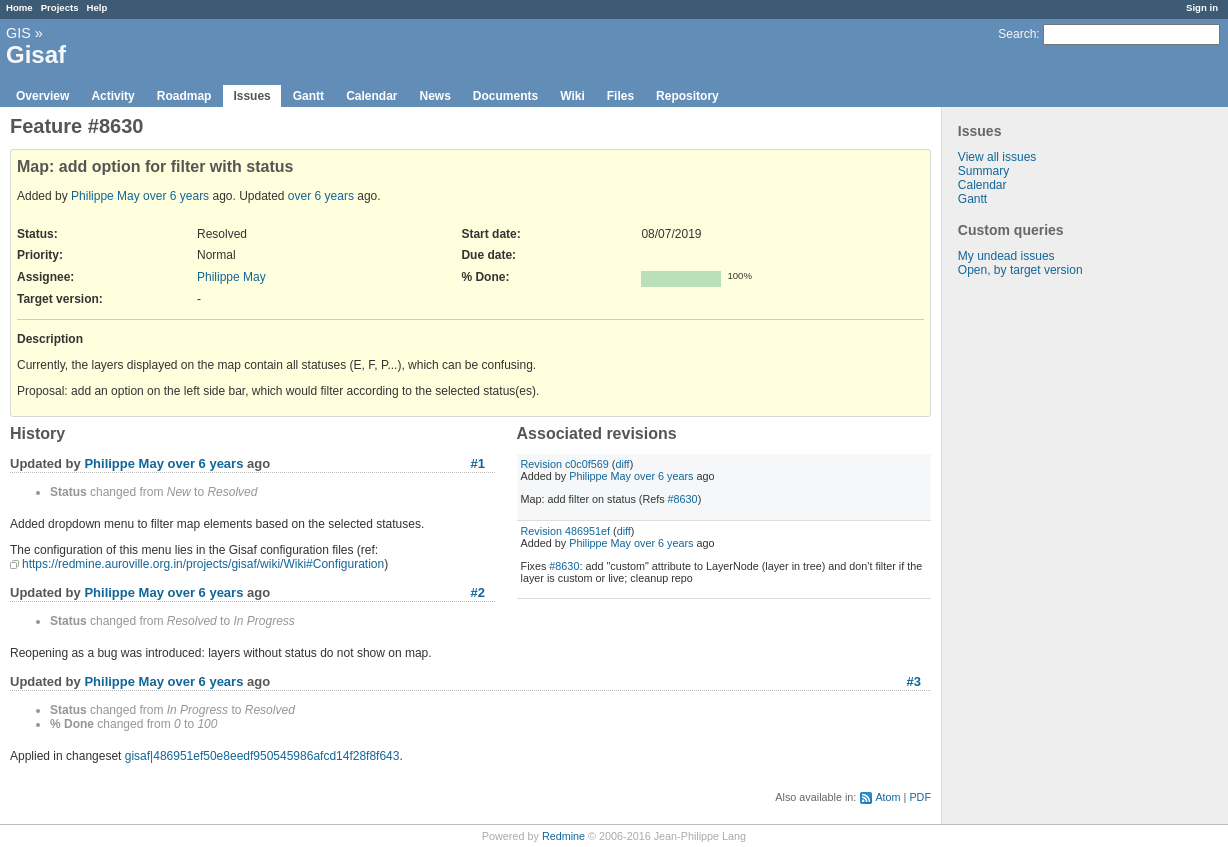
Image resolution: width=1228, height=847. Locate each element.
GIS (18, 33)
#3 (914, 681)
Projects (60, 7)
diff (622, 464)
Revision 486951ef (565, 531)
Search (1017, 34)
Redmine (563, 836)
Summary (983, 171)
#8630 (683, 499)
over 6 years (176, 196)
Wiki (572, 96)
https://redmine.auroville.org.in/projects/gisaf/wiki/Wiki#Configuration (203, 564)
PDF (920, 797)
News (434, 96)
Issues (251, 96)
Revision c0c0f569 (565, 464)
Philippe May (105, 196)
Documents (505, 96)
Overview (42, 96)
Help (97, 7)
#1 (478, 463)
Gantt (308, 96)
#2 (478, 592)
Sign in (1202, 7)
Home (19, 7)
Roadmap (184, 96)
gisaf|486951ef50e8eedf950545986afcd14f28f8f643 (262, 756)
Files (620, 96)
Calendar (371, 96)
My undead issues (1006, 256)
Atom (887, 797)
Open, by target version (1020, 270)
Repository (687, 96)
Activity (112, 96)
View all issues (997, 157)
